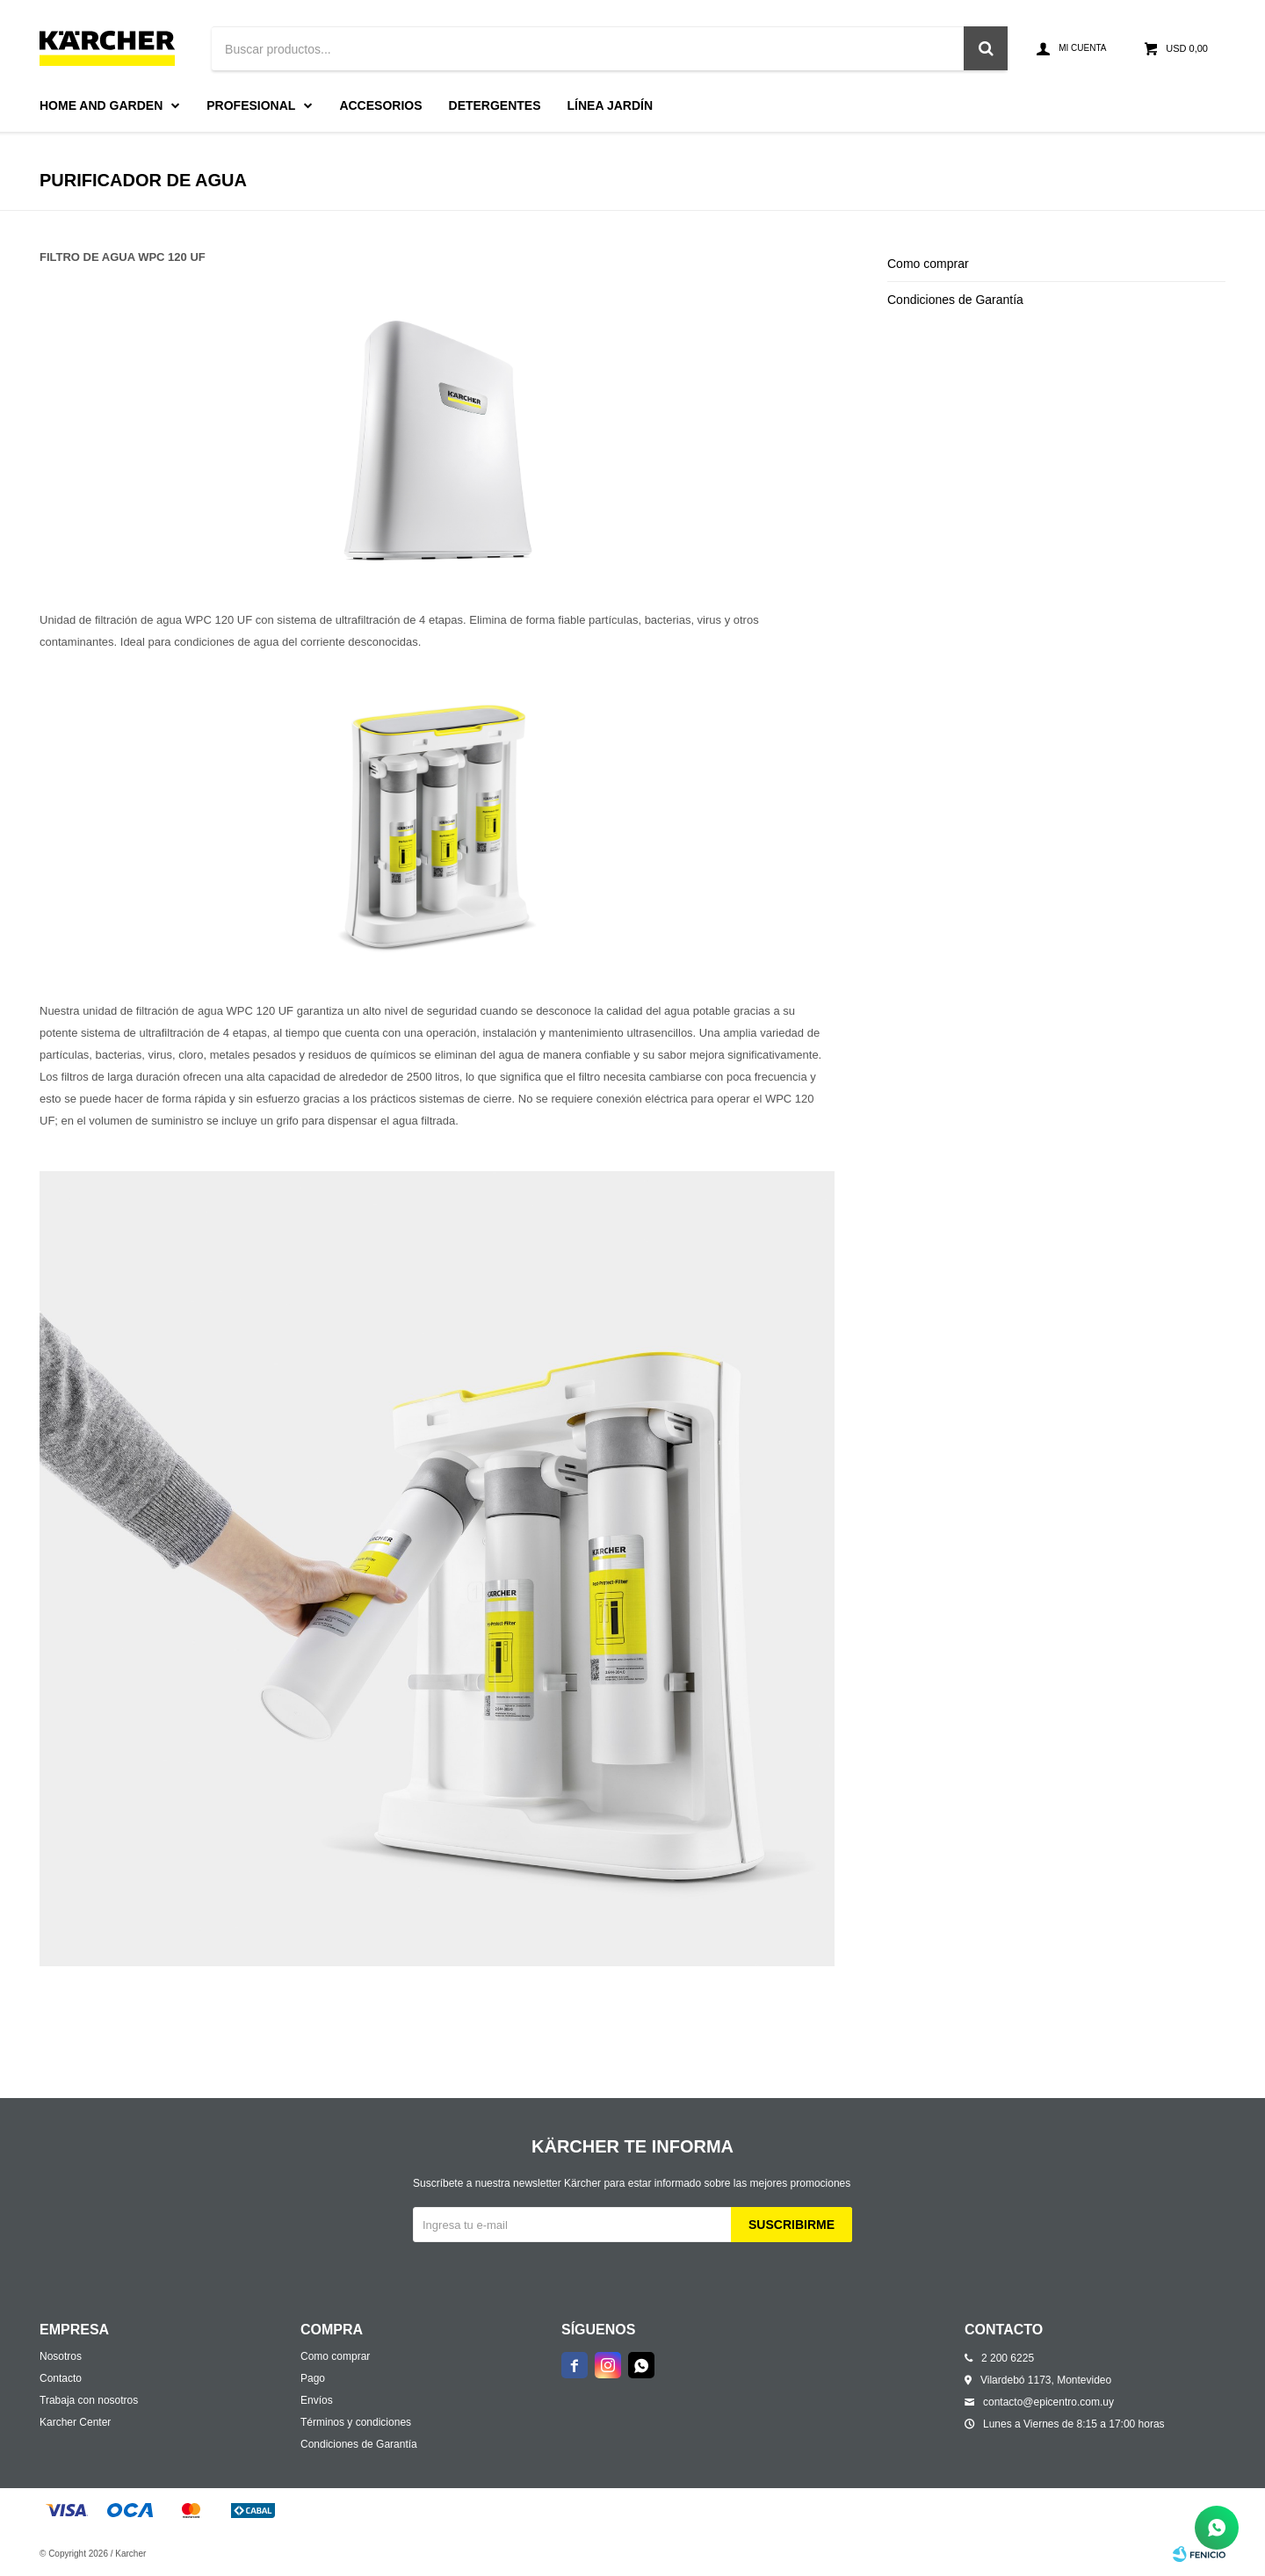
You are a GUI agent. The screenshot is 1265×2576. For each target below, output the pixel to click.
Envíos (316, 2400)
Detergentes (495, 105)
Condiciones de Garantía (955, 300)
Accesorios (380, 105)
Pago (312, 2378)
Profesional (250, 105)
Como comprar (928, 264)
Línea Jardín (610, 105)
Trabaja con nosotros (89, 2400)
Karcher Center (75, 2422)
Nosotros (61, 2356)
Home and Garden (101, 105)
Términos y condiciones (355, 2422)
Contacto (61, 2378)
